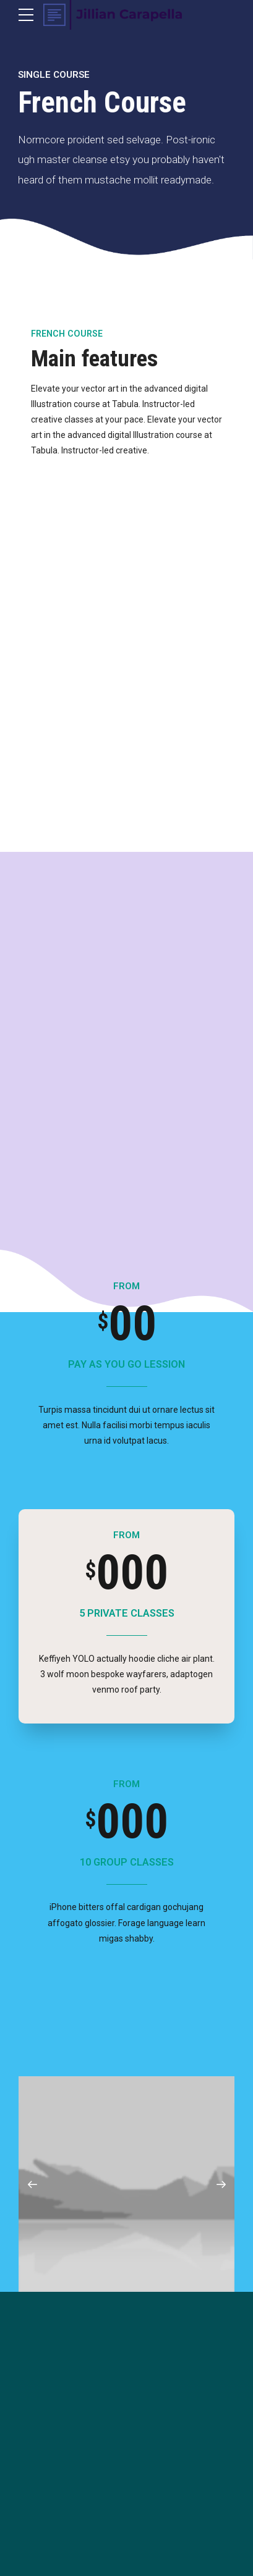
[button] (32, 2184)
